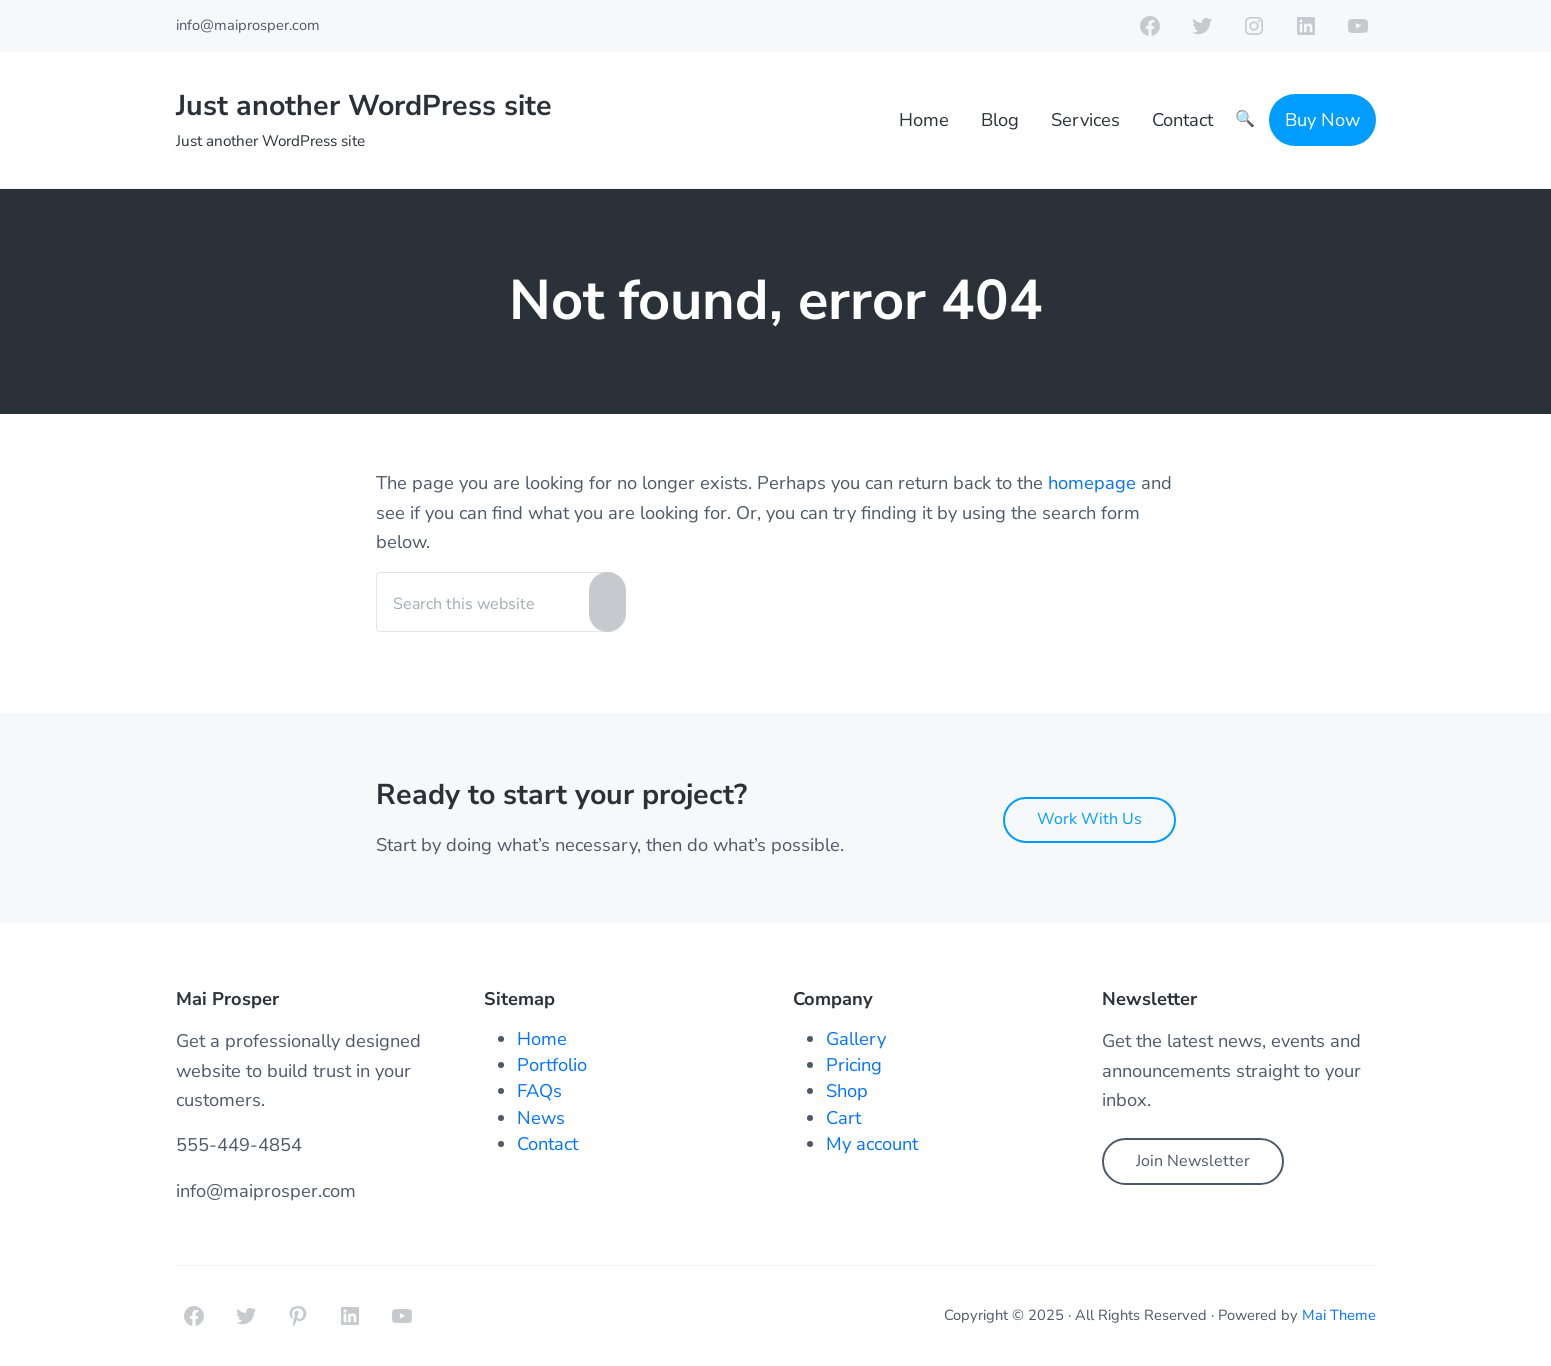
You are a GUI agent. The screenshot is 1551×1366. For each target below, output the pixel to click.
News (541, 1117)
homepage (1092, 482)
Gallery (856, 1038)
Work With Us (1089, 819)
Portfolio (552, 1064)
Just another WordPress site (364, 105)
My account (872, 1143)
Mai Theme (1339, 1315)
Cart (843, 1117)
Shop (847, 1090)
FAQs (539, 1090)
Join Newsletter (1193, 1161)
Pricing (854, 1064)
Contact (547, 1143)
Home (542, 1038)
